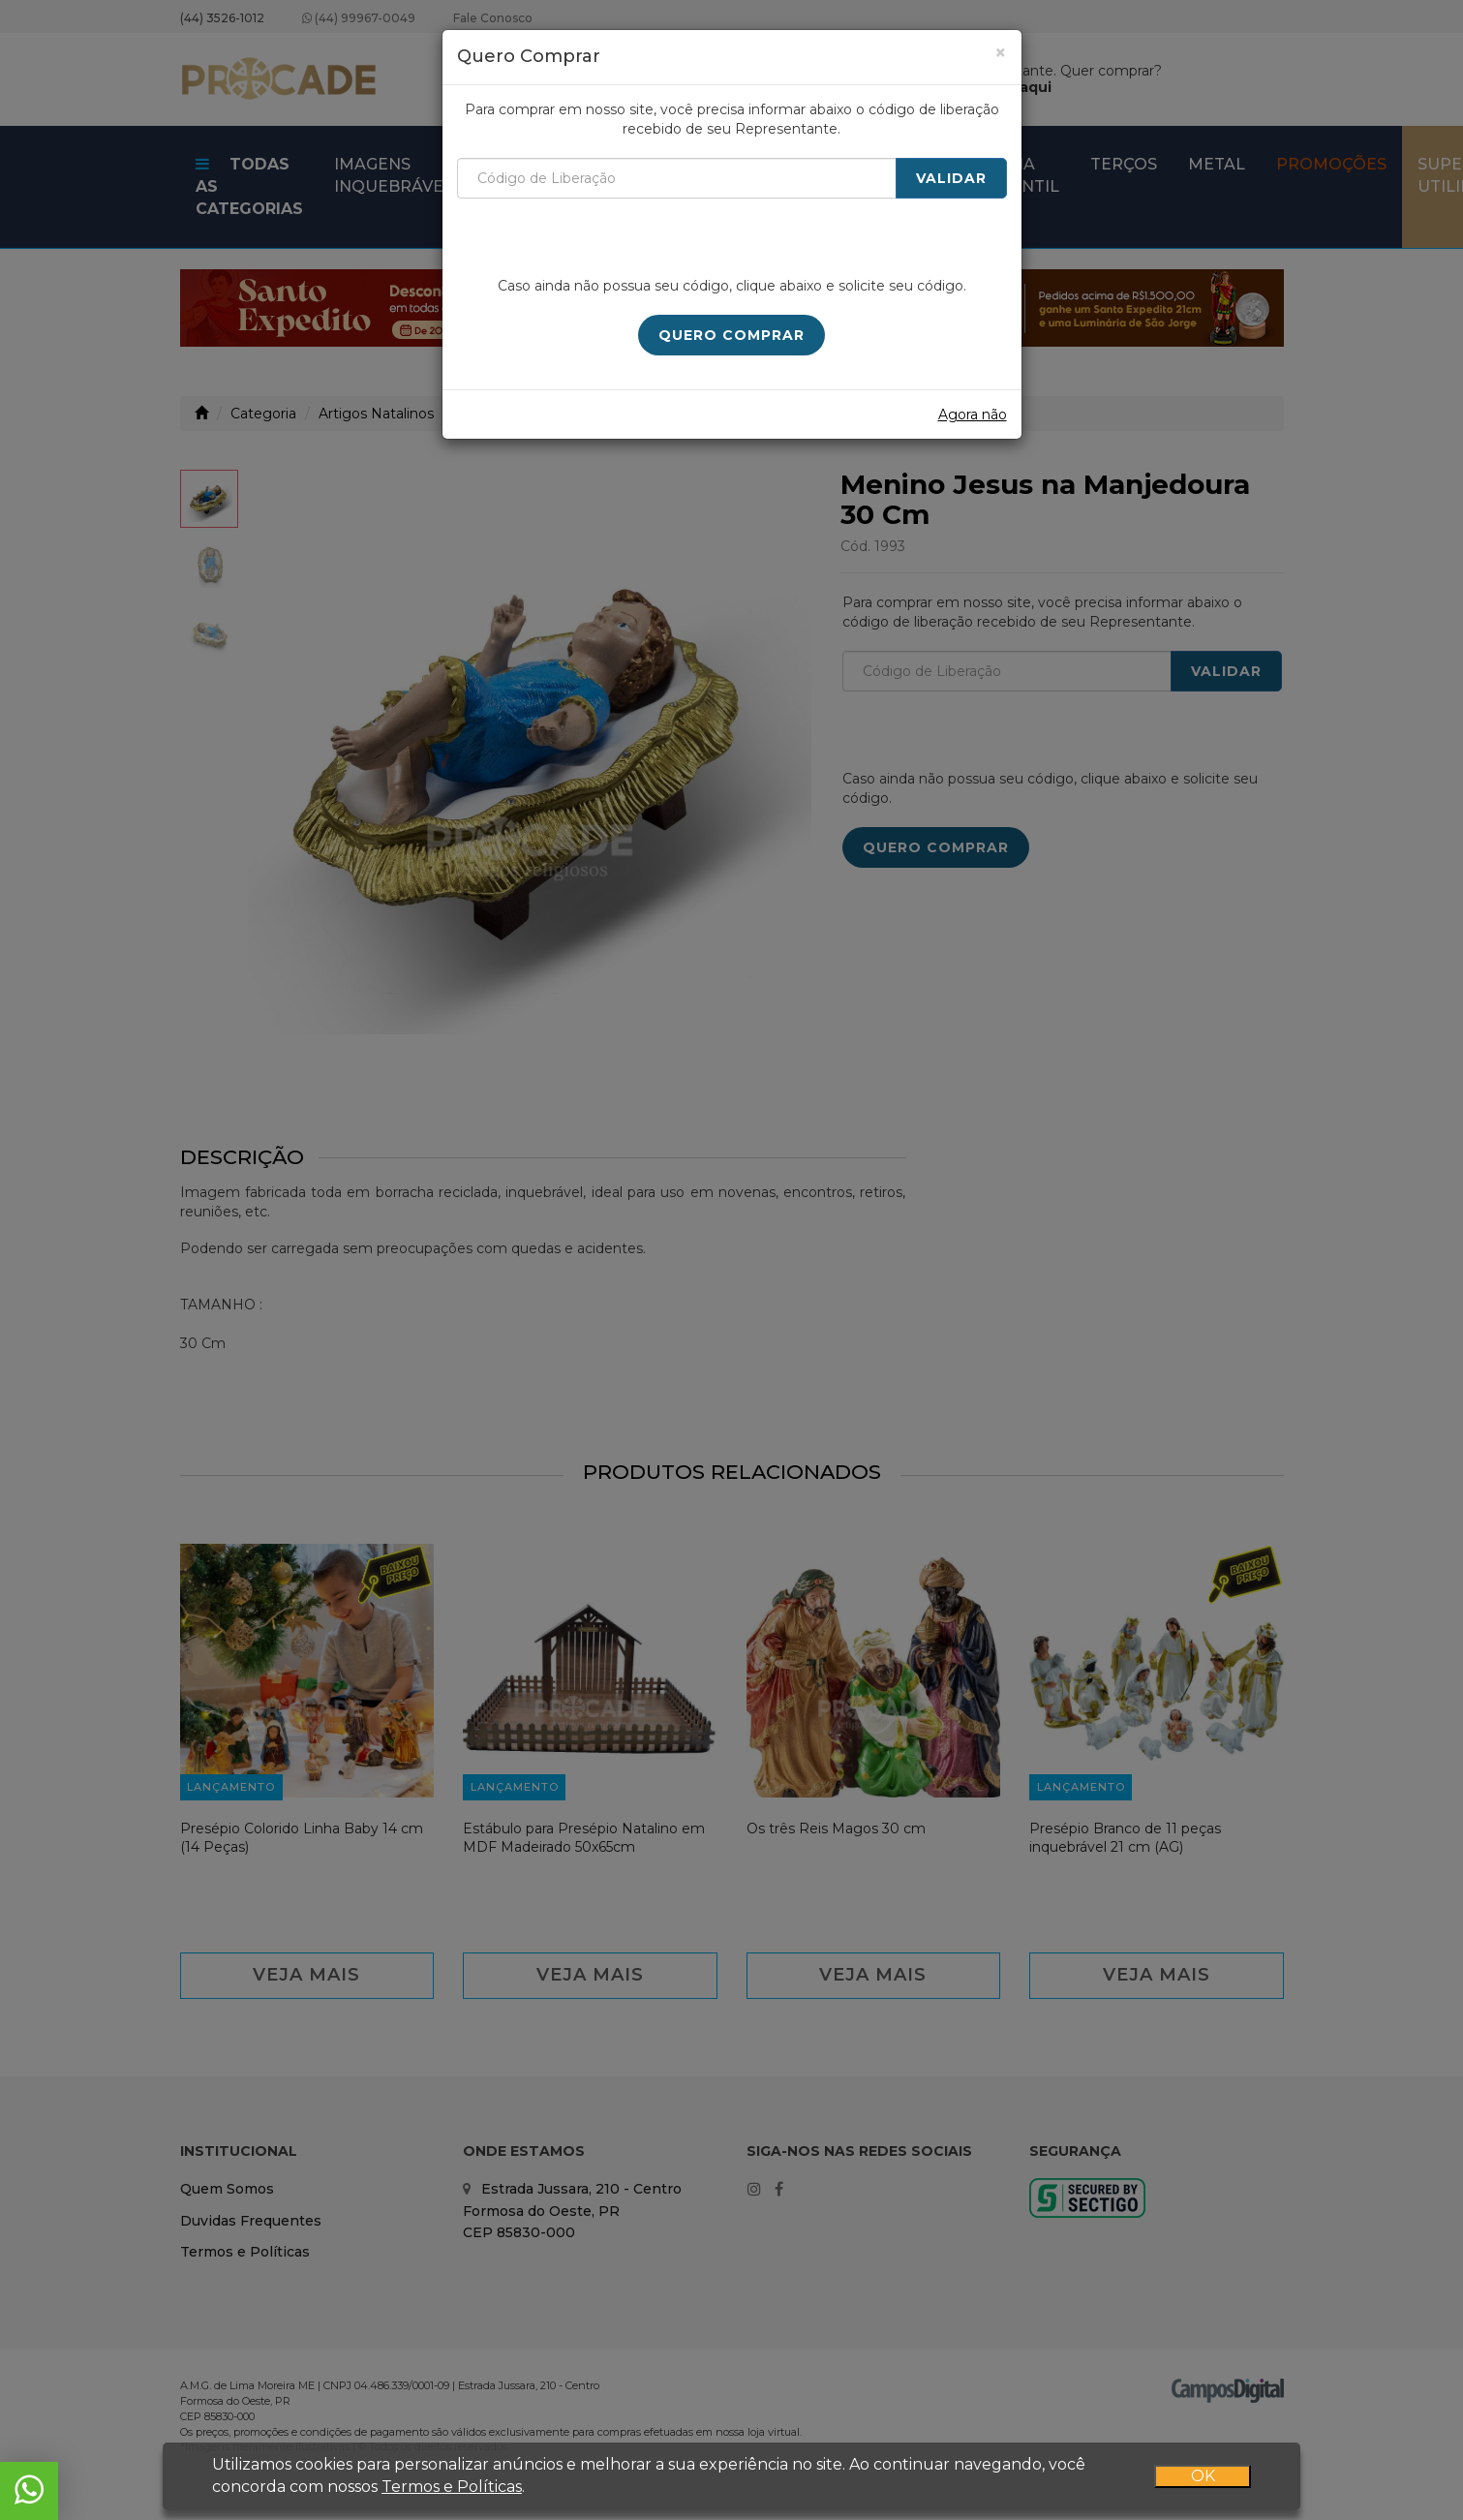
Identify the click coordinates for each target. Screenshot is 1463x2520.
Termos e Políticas (451, 2485)
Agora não (972, 414)
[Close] (1000, 53)
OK (1203, 2475)
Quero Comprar (731, 335)
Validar (951, 178)
